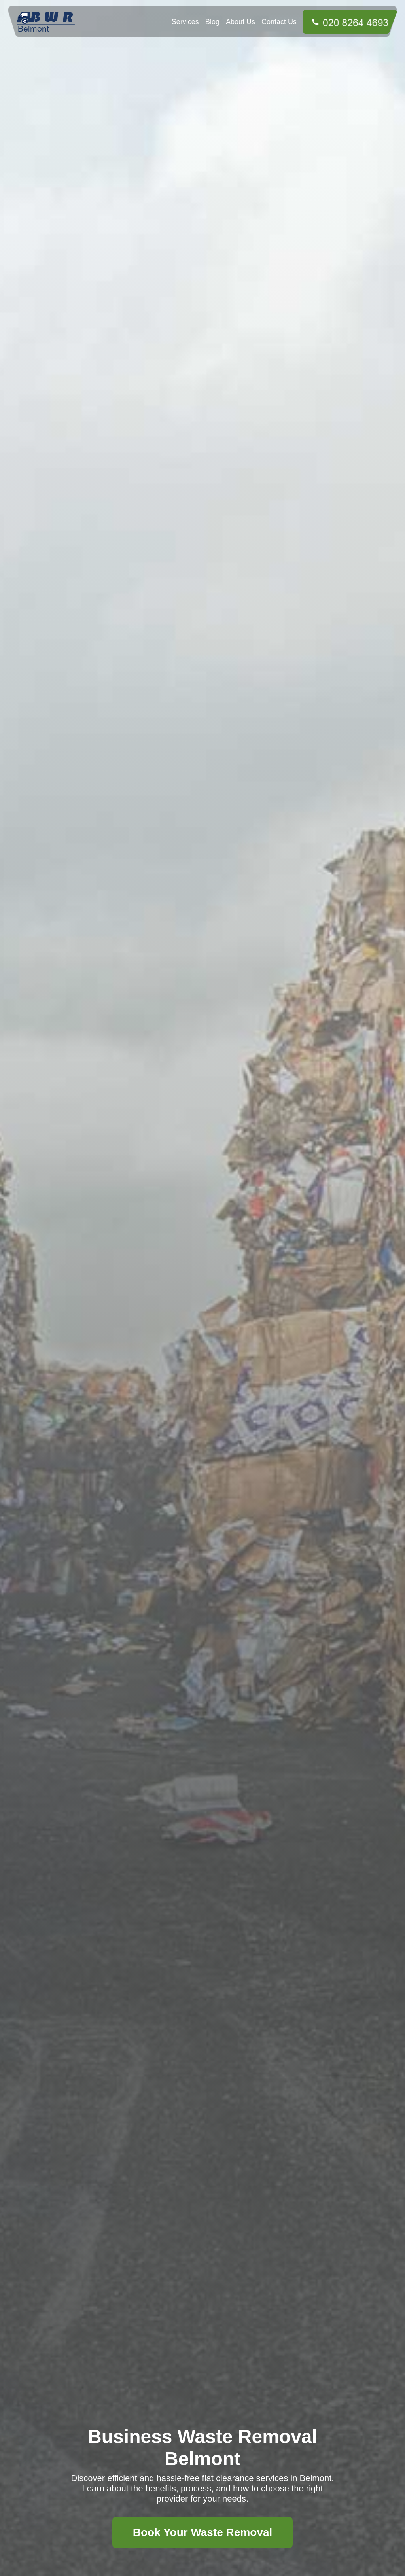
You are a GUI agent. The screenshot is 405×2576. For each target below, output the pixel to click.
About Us (240, 22)
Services (185, 22)
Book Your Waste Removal (203, 2532)
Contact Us (279, 22)
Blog (212, 22)
